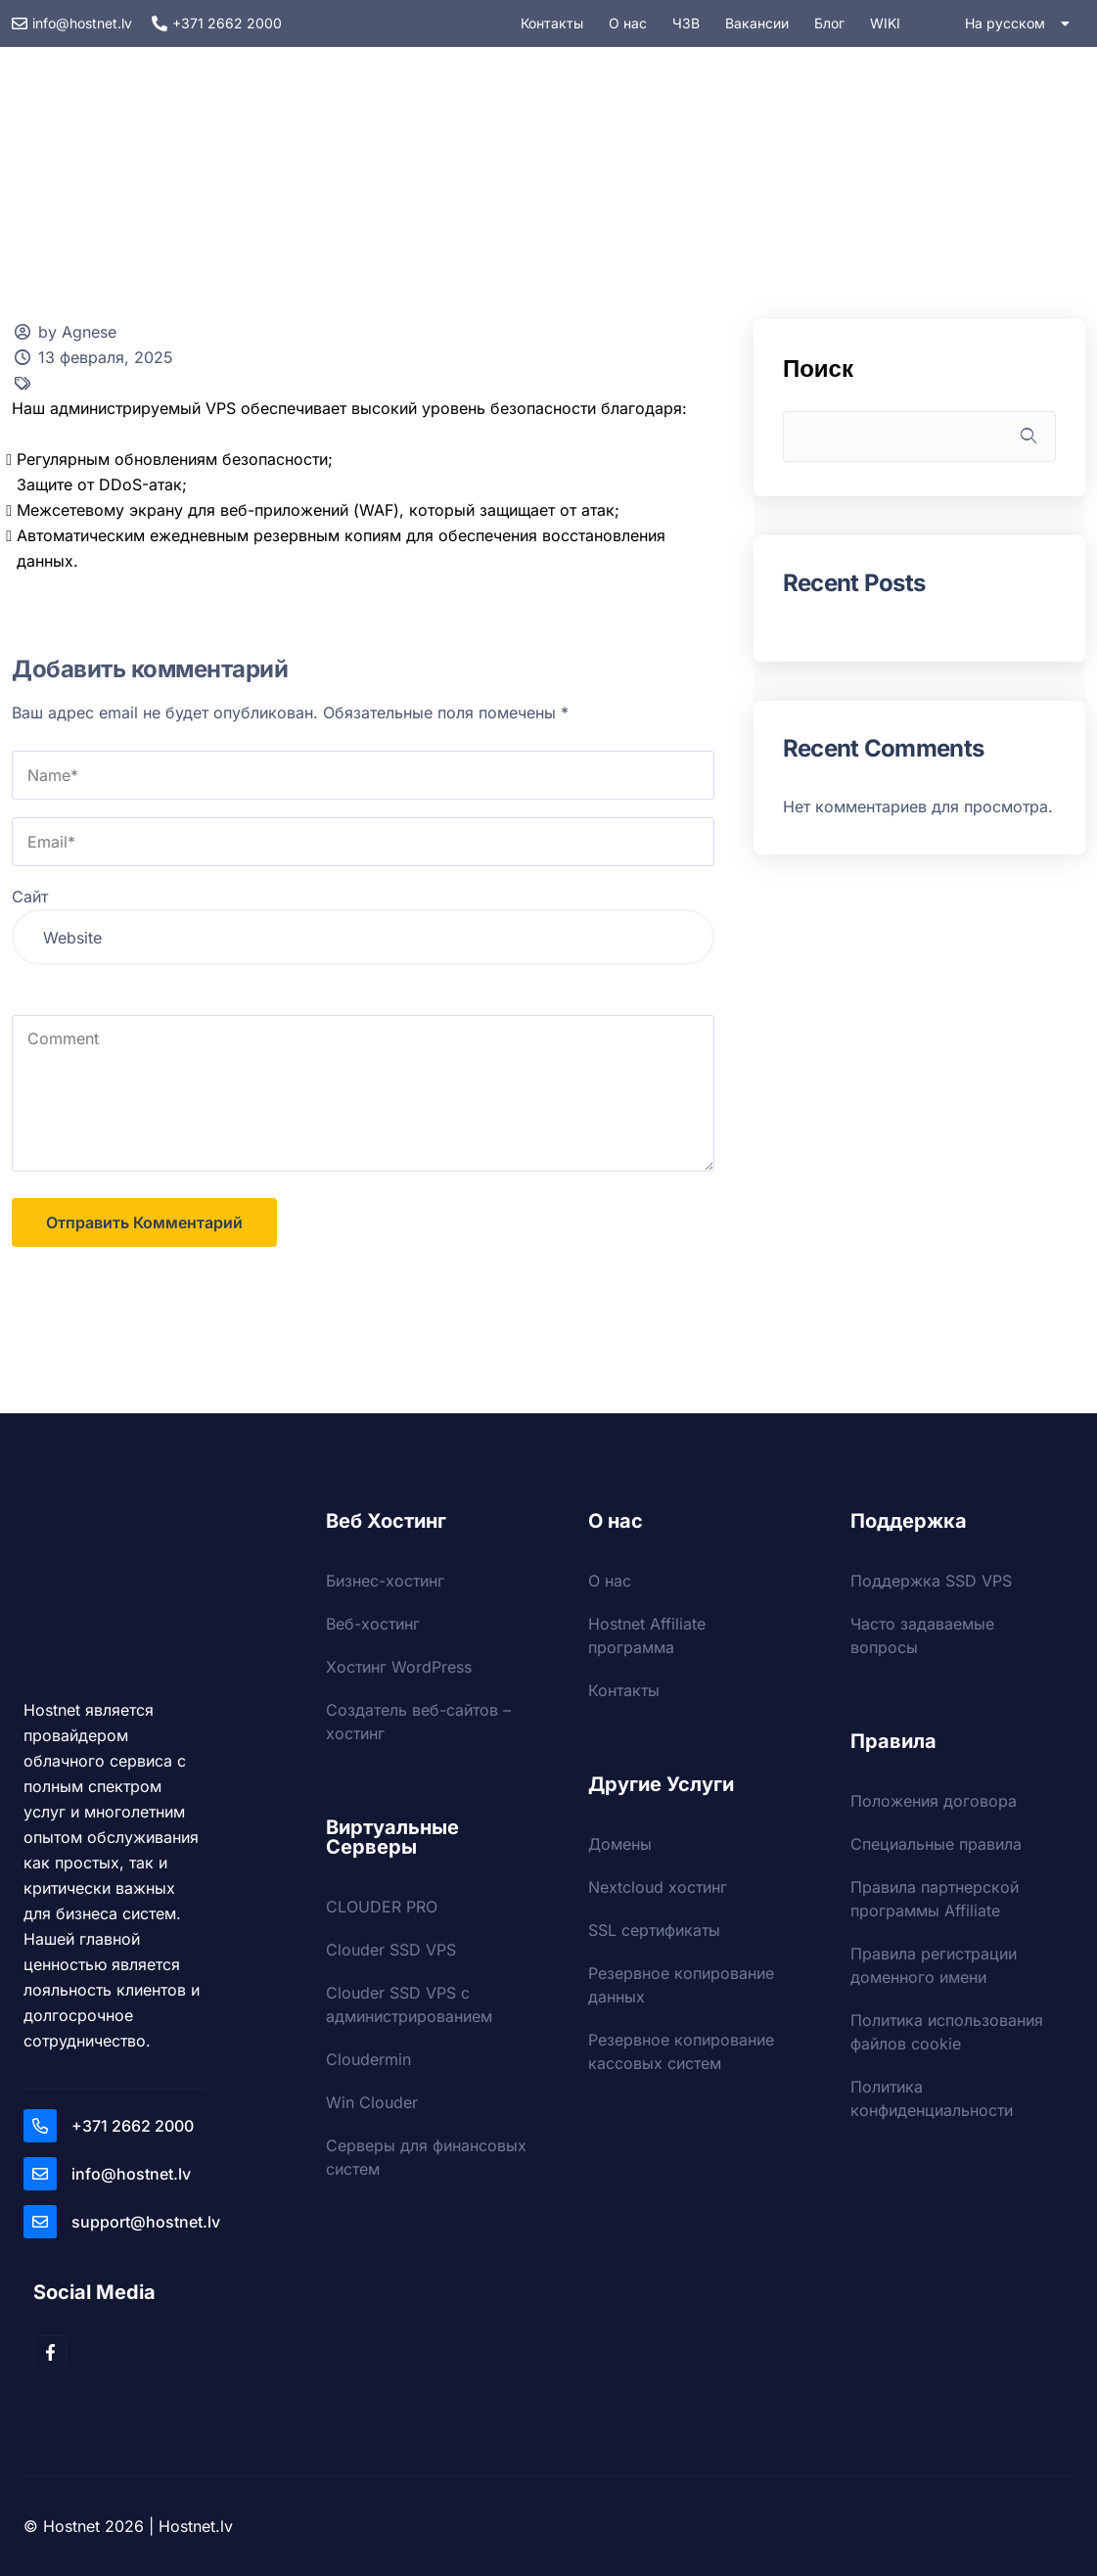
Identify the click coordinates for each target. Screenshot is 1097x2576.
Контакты (624, 1690)
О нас (609, 1580)
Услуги (507, 172)
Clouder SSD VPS (391, 1949)
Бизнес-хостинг (385, 1580)
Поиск (818, 367)
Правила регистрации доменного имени (933, 1965)
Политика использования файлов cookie (946, 2031)
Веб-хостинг (373, 1623)
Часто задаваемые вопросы (922, 1635)
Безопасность (653, 172)
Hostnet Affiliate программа (647, 1635)
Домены (806, 172)
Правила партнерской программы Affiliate (934, 1898)
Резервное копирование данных (681, 1984)
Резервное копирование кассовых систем (681, 2051)
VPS (401, 172)
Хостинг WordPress (399, 1667)
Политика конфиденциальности (931, 2098)
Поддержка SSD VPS (931, 1580)
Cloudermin (368, 2059)
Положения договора (933, 1801)
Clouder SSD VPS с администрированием (409, 2004)
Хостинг (288, 172)
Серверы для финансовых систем (426, 2157)
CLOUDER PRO (381, 1906)
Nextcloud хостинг (657, 1887)
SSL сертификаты (654, 1930)
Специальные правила (936, 1844)
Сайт (30, 896)
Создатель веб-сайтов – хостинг (418, 1721)
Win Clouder (372, 2102)
